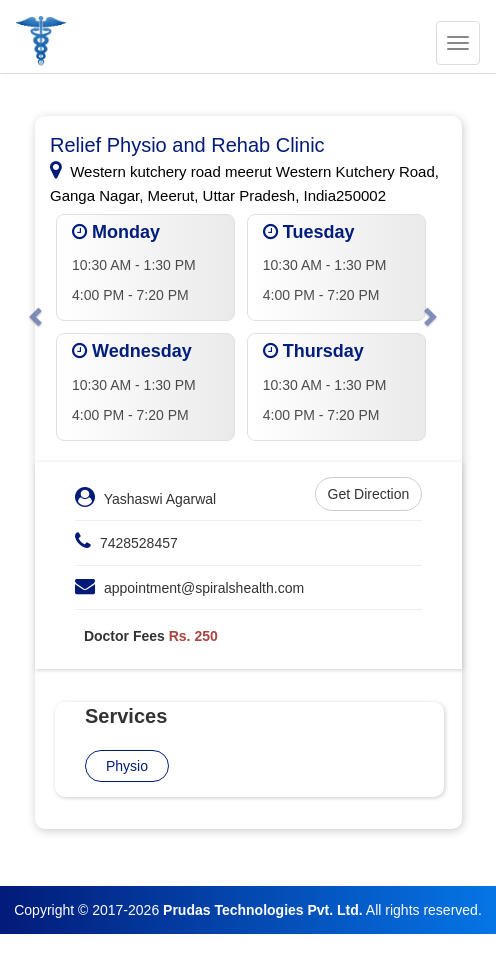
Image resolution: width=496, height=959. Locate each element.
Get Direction (369, 494)
